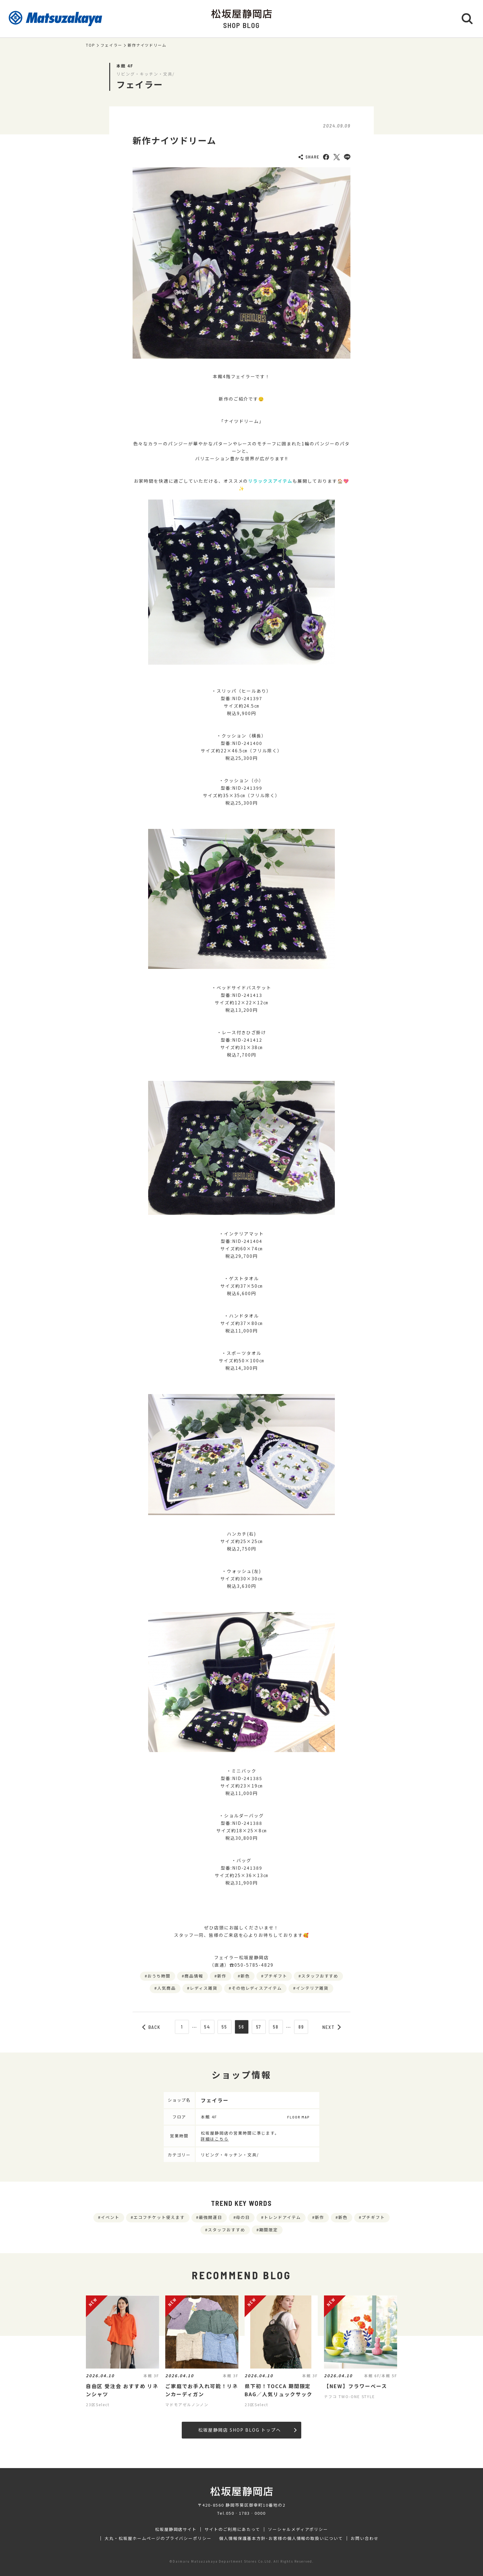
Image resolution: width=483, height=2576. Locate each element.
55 (224, 2027)
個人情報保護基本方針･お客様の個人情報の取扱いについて (281, 2538)
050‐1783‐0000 (246, 2513)
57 (258, 2027)
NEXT (331, 2027)
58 (276, 2027)
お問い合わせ (365, 2538)
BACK (151, 2027)
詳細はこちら (215, 2139)
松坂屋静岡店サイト (176, 2529)
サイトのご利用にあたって (232, 2529)
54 (207, 2027)
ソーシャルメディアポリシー (298, 2529)
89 (301, 2027)
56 (241, 2027)
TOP (90, 45)
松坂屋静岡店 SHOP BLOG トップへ (247, 2430)
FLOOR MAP (298, 2117)
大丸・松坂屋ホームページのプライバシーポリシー (158, 2538)
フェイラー (111, 45)
